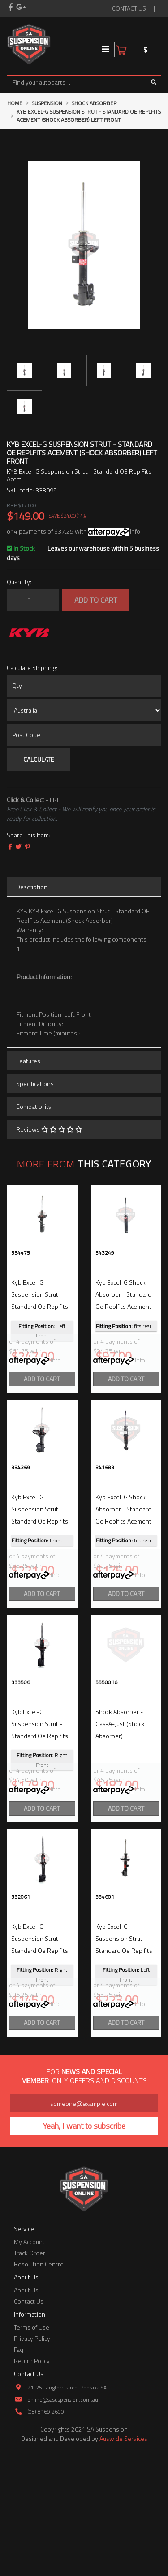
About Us (26, 2408)
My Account (29, 2360)
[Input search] (77, 82)
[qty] (84, 686)
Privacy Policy (32, 2456)
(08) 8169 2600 (45, 2530)
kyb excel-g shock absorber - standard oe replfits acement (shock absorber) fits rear (124, 1306)
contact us (129, 8)
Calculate (38, 759)
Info (135, 531)
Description (31, 886)
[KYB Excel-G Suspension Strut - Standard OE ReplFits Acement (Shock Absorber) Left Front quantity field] (33, 600)
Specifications (35, 1083)
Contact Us (28, 2419)
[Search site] (153, 82)
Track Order (29, 2371)
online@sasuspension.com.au (62, 2518)
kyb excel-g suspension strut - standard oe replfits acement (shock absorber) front (39, 1550)
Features (28, 1060)
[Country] (84, 710)
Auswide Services (123, 2557)
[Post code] (84, 735)
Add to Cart (95, 599)
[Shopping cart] (155, 44)
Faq (18, 2468)
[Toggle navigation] (105, 49)
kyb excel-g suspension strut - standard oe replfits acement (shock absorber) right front (40, 1795)
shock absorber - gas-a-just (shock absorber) (120, 1782)
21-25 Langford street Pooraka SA (67, 2506)
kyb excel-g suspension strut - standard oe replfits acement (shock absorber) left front (39, 1306)
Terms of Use (31, 2445)
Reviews (49, 1129)
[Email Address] (84, 2221)
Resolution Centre (39, 2382)
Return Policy (32, 2479)
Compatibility (34, 1106)
